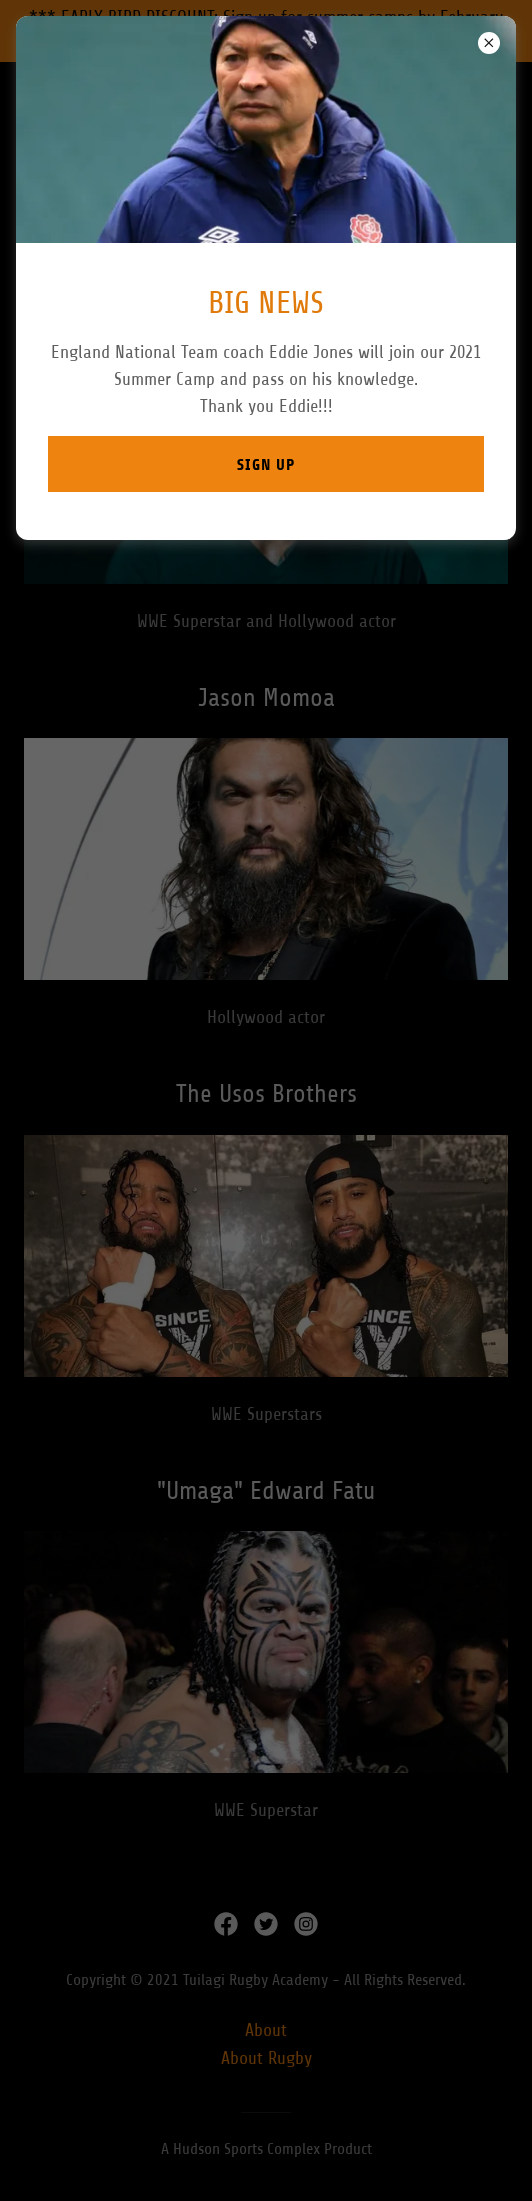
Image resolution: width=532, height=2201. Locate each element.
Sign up (266, 464)
